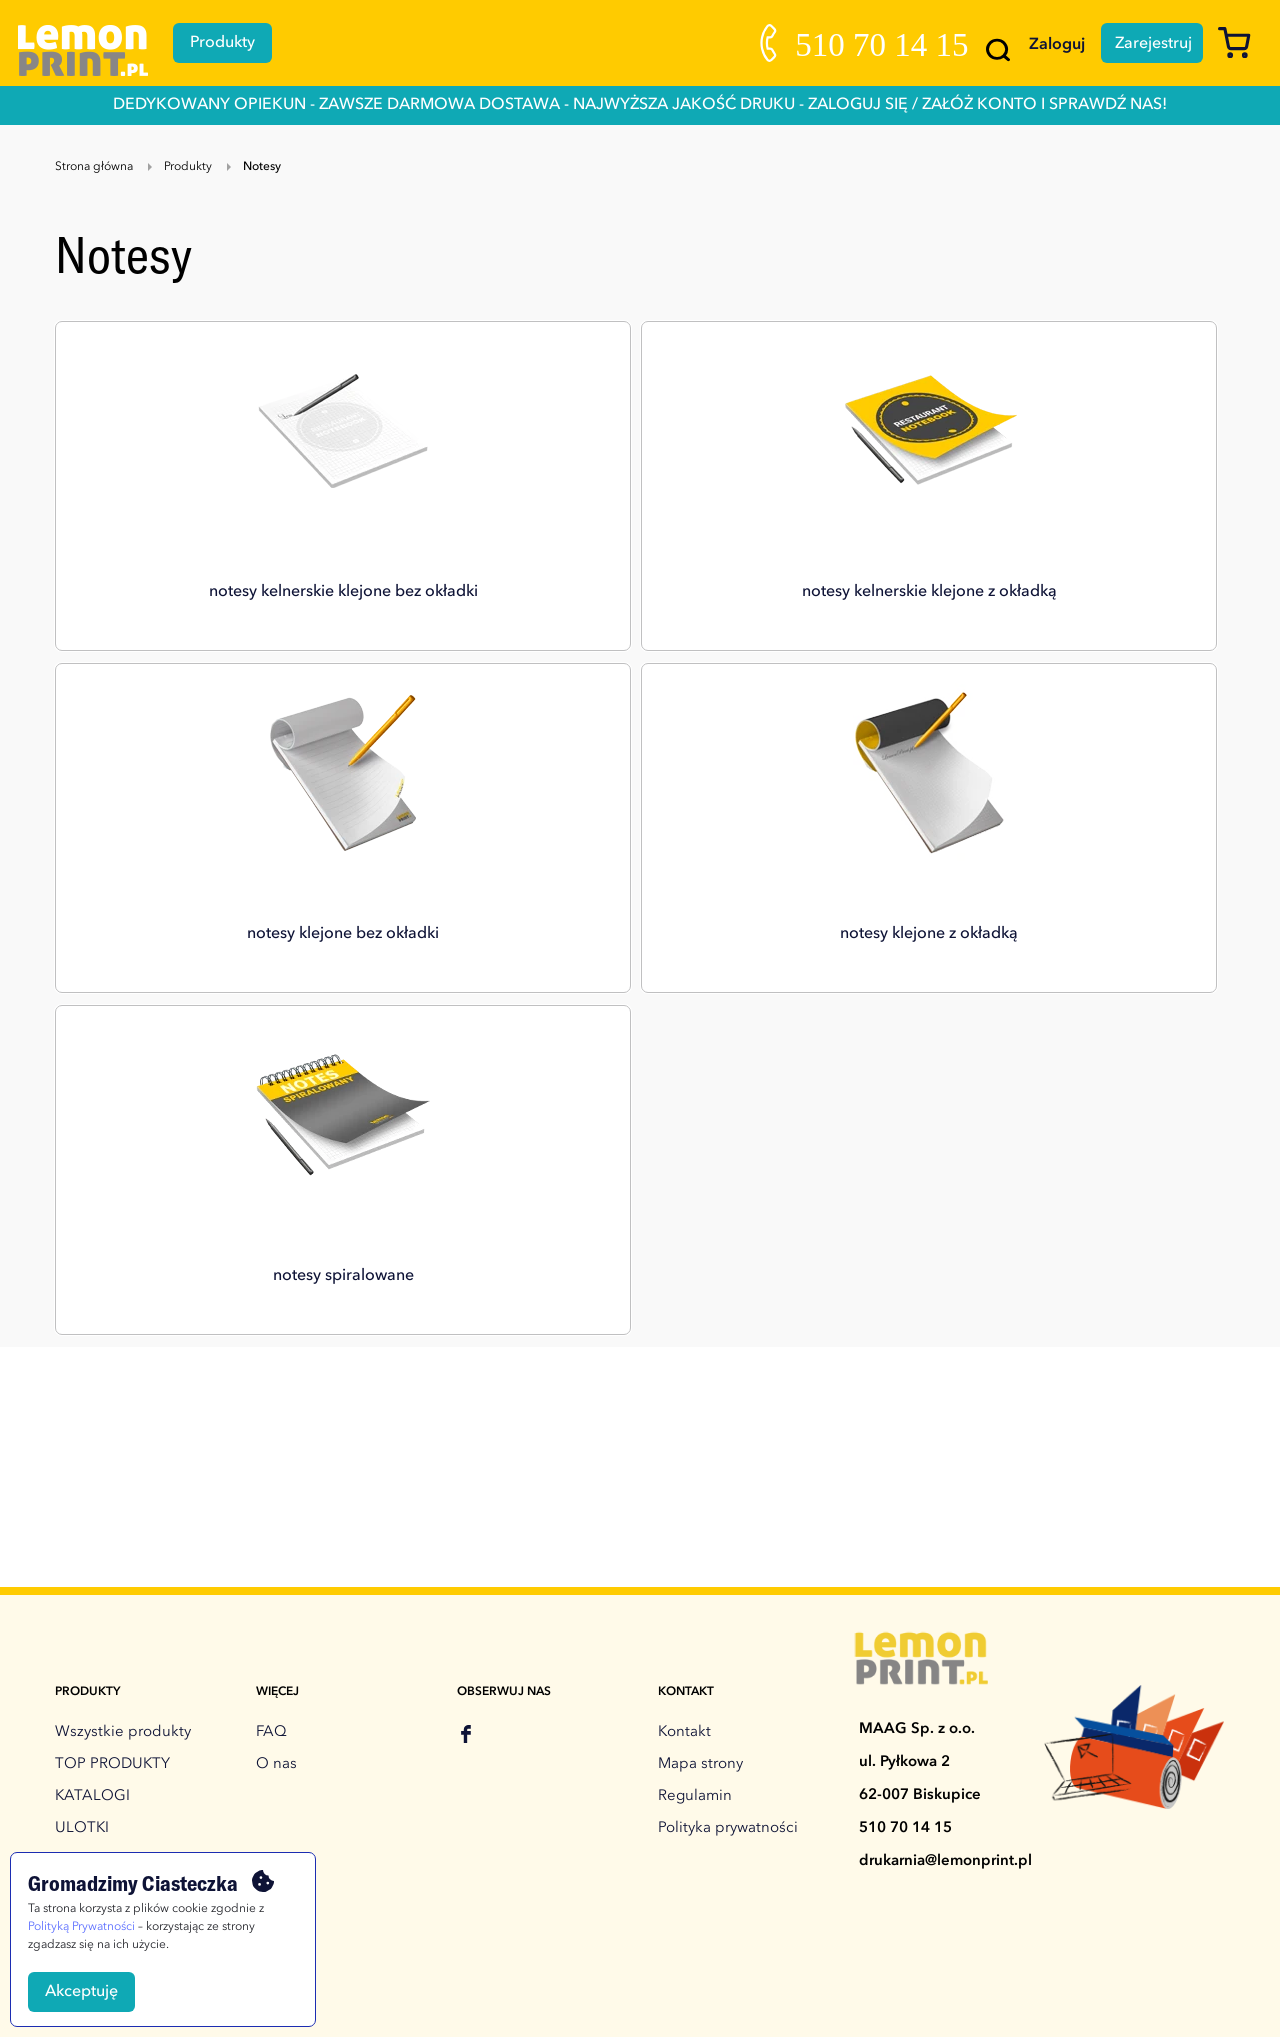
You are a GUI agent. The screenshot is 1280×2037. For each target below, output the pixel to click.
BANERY (84, 1518)
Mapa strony (700, 1422)
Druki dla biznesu (116, 1838)
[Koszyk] (1241, 52)
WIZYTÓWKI (98, 1550)
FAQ (271, 1390)
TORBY (80, 1742)
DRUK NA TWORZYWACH (146, 1806)
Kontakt (684, 1390)
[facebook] (466, 1395)
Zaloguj (1044, 45)
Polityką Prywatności (81, 1927)
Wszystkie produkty (123, 1390)
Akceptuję (81, 1992)
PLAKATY (87, 1582)
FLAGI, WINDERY (114, 1646)
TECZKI (80, 1678)
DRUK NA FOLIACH (123, 1774)
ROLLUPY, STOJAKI (122, 1614)
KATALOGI (92, 1454)
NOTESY (84, 1710)
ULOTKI (82, 1486)
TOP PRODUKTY (112, 1422)
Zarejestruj (1147, 43)
